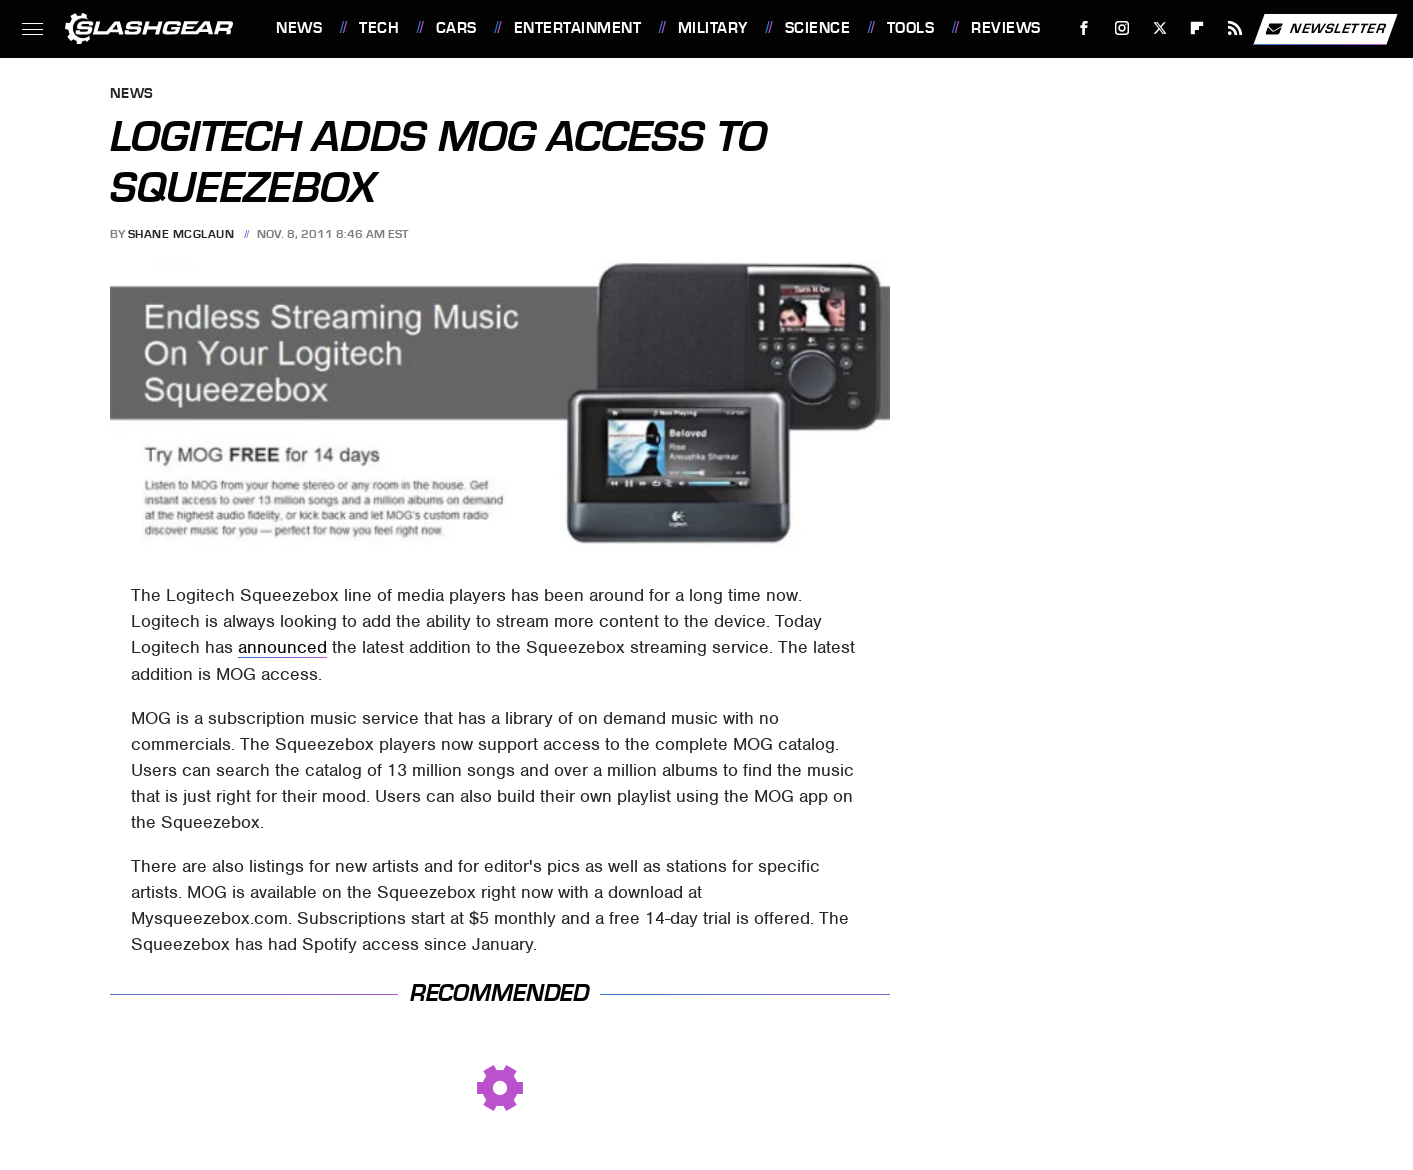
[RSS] (1235, 28)
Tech (379, 28)
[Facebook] (1084, 28)
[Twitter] (1159, 28)
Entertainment (578, 28)
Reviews (1006, 28)
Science (818, 28)
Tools (911, 28)
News (299, 28)
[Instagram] (1122, 28)
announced (282, 647)
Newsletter (1325, 29)
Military (713, 28)
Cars (456, 28)
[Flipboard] (1197, 28)
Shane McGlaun (181, 234)
